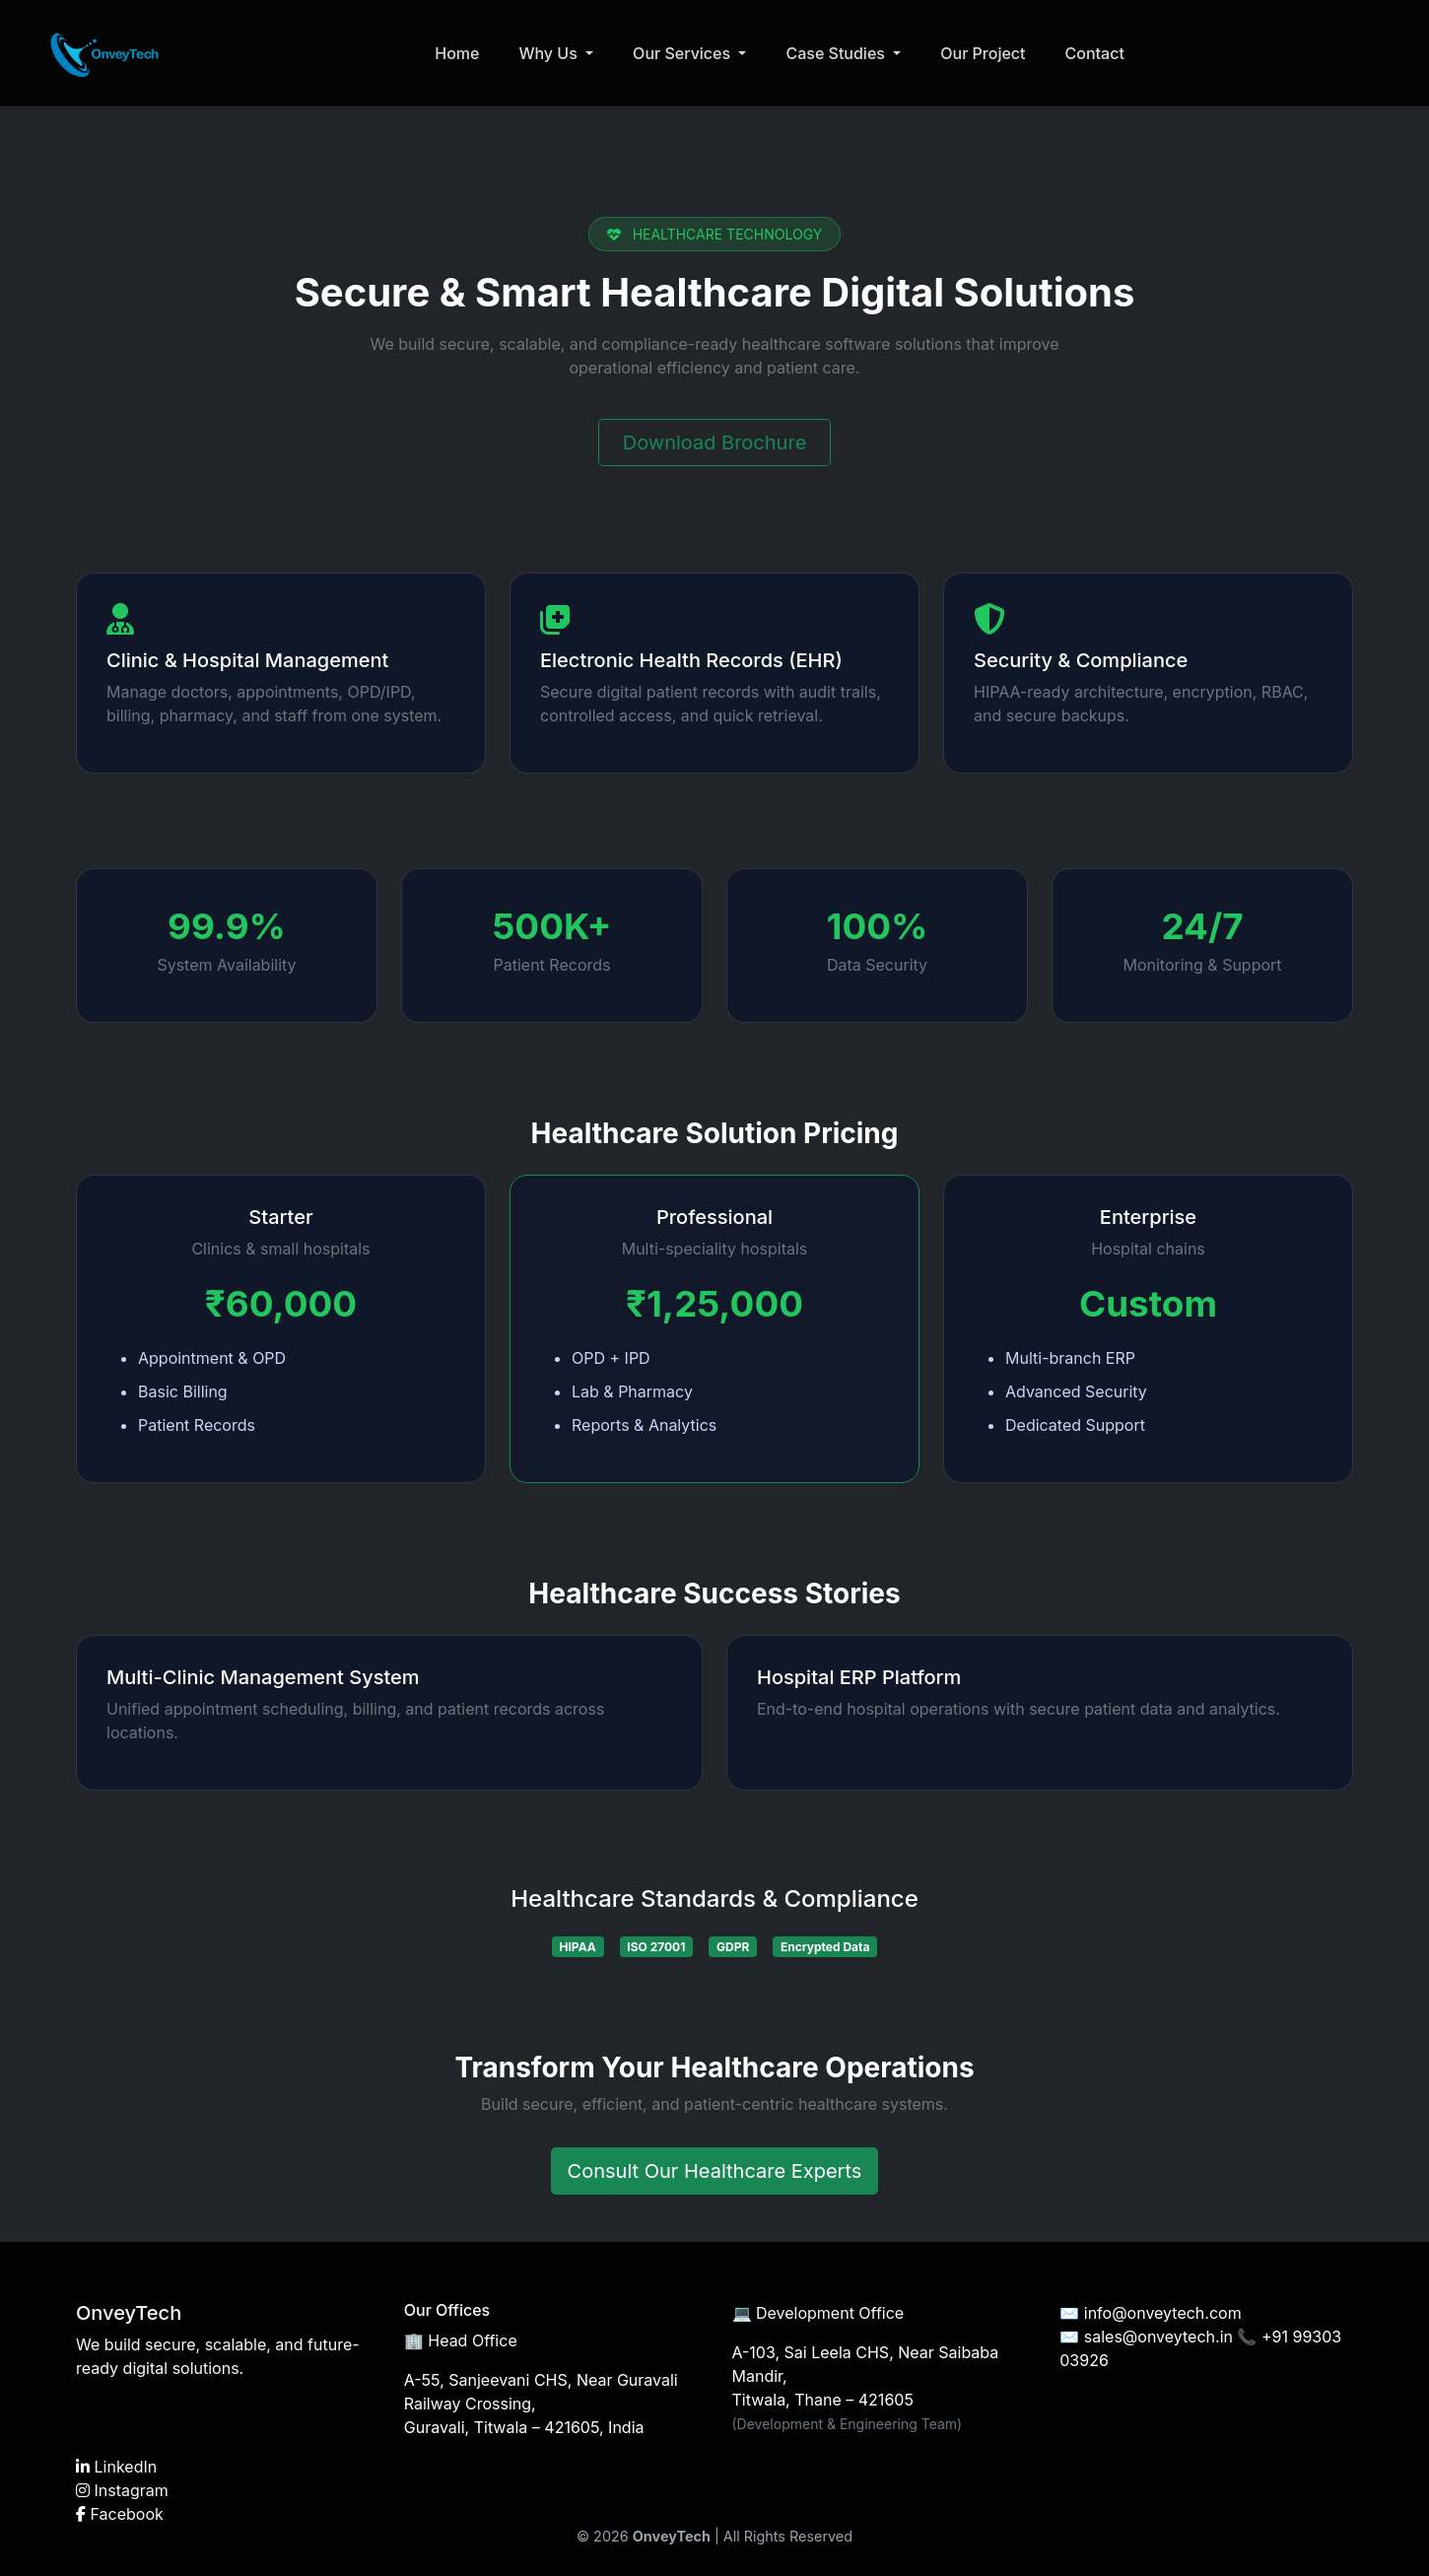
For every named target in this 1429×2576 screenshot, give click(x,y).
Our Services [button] (687, 55)
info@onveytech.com (1163, 2313)
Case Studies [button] (842, 55)
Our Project (986, 55)
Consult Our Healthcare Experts (715, 2171)
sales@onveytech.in (1158, 2336)
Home (461, 55)
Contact (1098, 55)
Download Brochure (715, 442)
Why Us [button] (554, 55)
